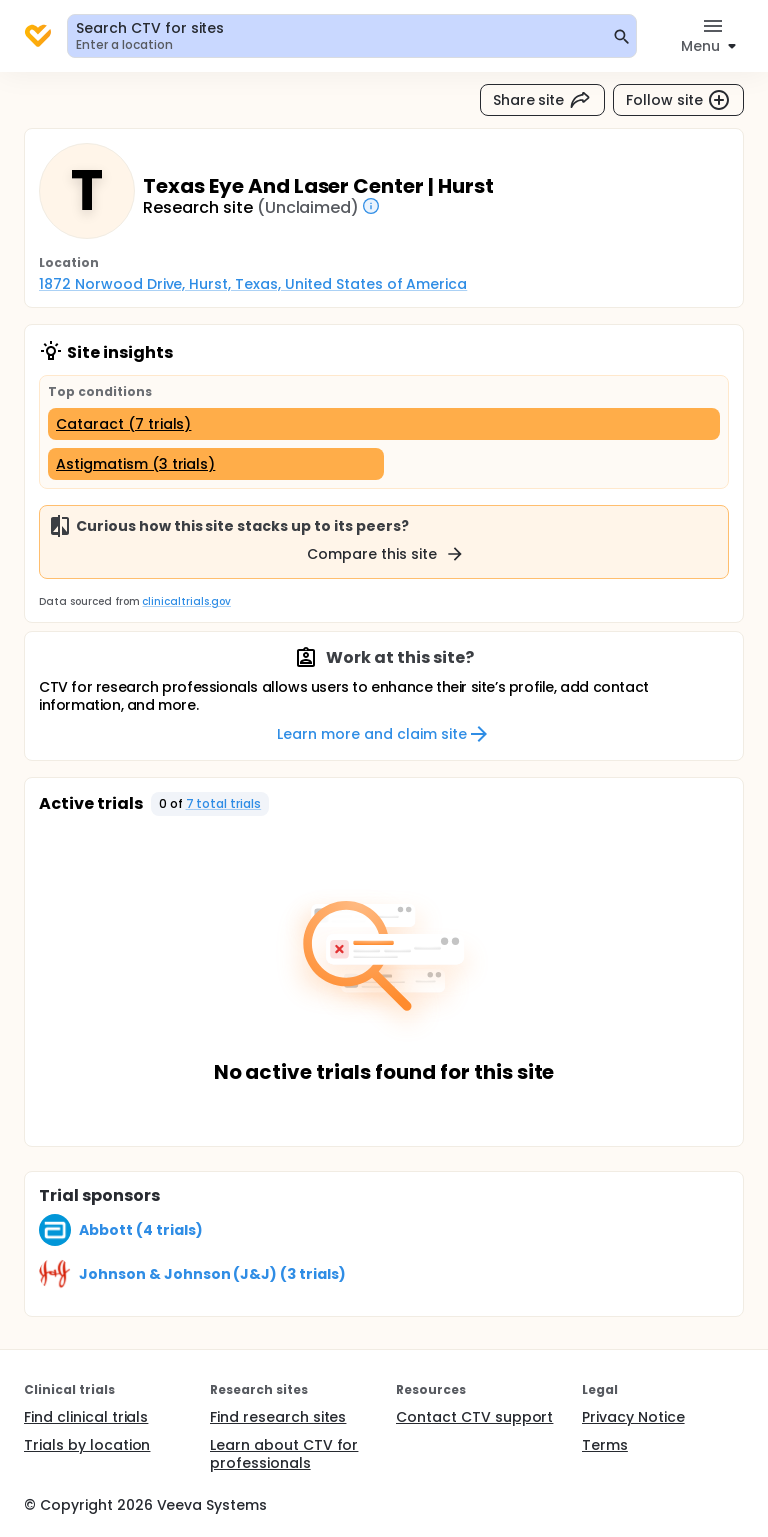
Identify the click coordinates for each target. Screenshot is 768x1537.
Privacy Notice (633, 1417)
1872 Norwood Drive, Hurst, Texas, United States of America (253, 284)
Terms (605, 1445)
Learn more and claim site (383, 734)
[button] (210, 804)
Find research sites (278, 1417)
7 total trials (224, 803)
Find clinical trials (86, 1417)
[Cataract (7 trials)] (384, 424)
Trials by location (87, 1445)
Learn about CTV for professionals (284, 1454)
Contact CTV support (474, 1417)
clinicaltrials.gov (186, 601)
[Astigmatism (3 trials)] (216, 464)
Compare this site (386, 554)
